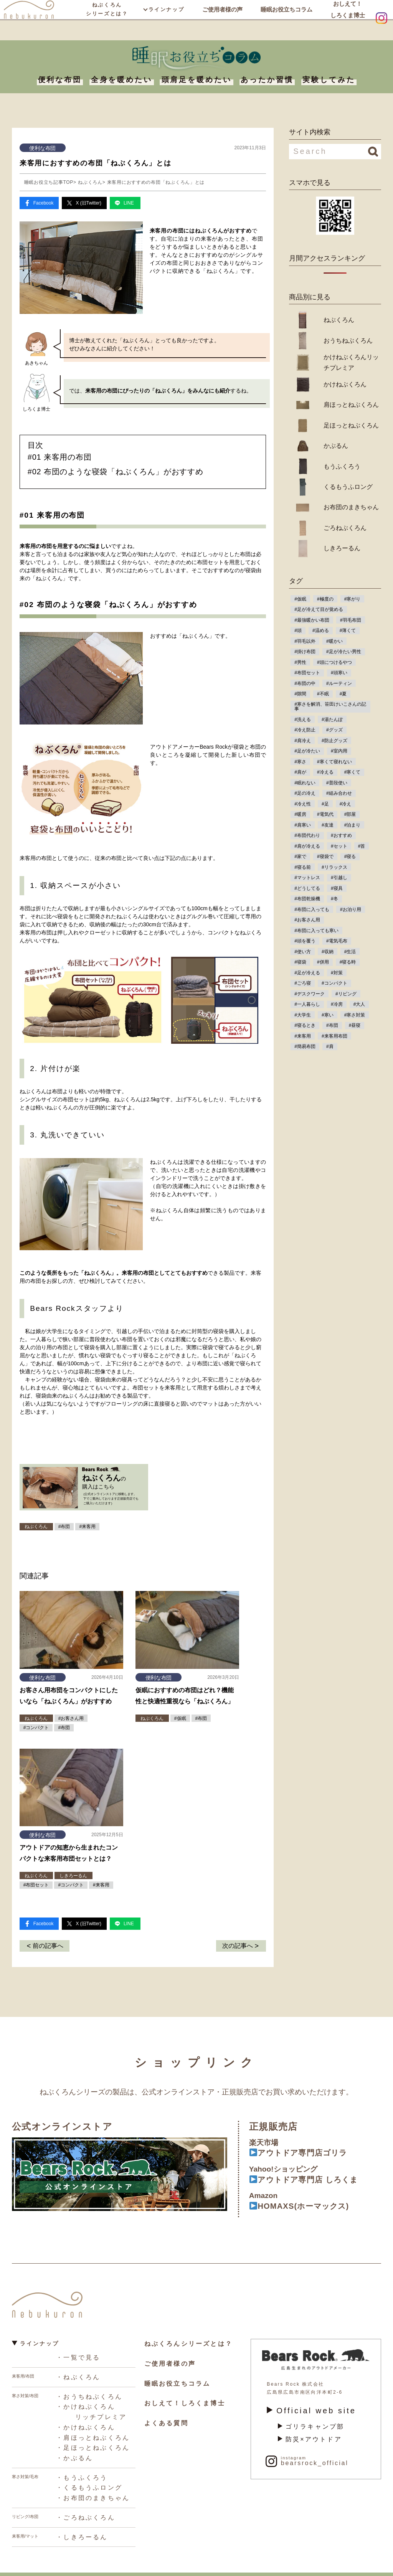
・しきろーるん (78, 2518)
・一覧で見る (75, 2352)
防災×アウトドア (306, 2429)
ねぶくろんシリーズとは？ (106, 19)
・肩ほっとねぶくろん (88, 2426)
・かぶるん (72, 2444)
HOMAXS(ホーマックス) (305, 2200)
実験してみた (328, 80)
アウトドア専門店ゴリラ (304, 2145)
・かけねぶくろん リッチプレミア (87, 2403)
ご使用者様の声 (221, 19)
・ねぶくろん (75, 2371)
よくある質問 (163, 2414)
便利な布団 (60, 80)
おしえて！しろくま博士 (347, 19)
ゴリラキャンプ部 (307, 2418)
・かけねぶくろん (82, 2417)
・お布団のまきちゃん (88, 2481)
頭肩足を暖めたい (197, 80)
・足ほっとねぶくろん (88, 2435)
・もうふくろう (78, 2463)
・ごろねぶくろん (82, 2500)
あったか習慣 (267, 80)
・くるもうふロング (85, 2472)
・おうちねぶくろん (85, 2389)
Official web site (302, 2404)
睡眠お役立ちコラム (285, 19)
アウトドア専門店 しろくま (311, 2172)
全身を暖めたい (121, 80)
